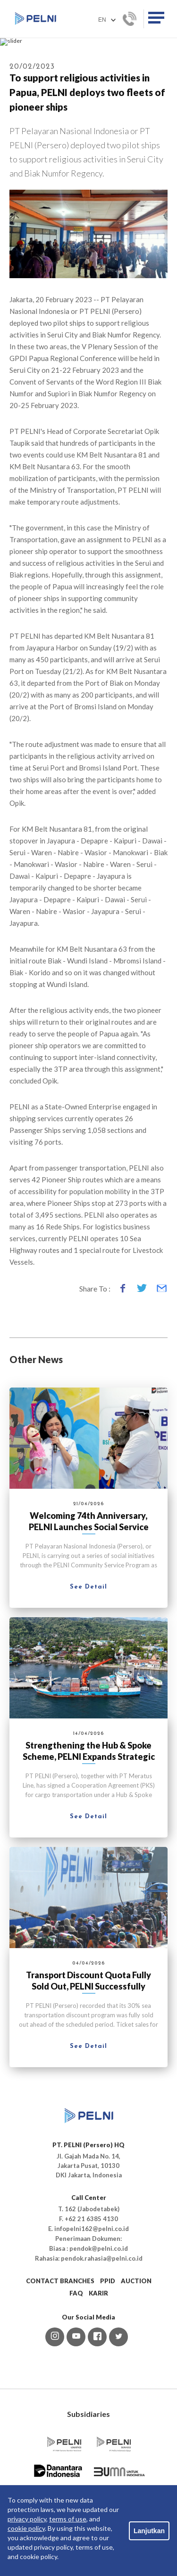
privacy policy (27, 2519)
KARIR (98, 2379)
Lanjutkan (149, 2531)
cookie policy (26, 2528)
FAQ (76, 2379)
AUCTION (136, 2367)
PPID (107, 2367)
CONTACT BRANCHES (60, 2367)
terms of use (67, 2519)
